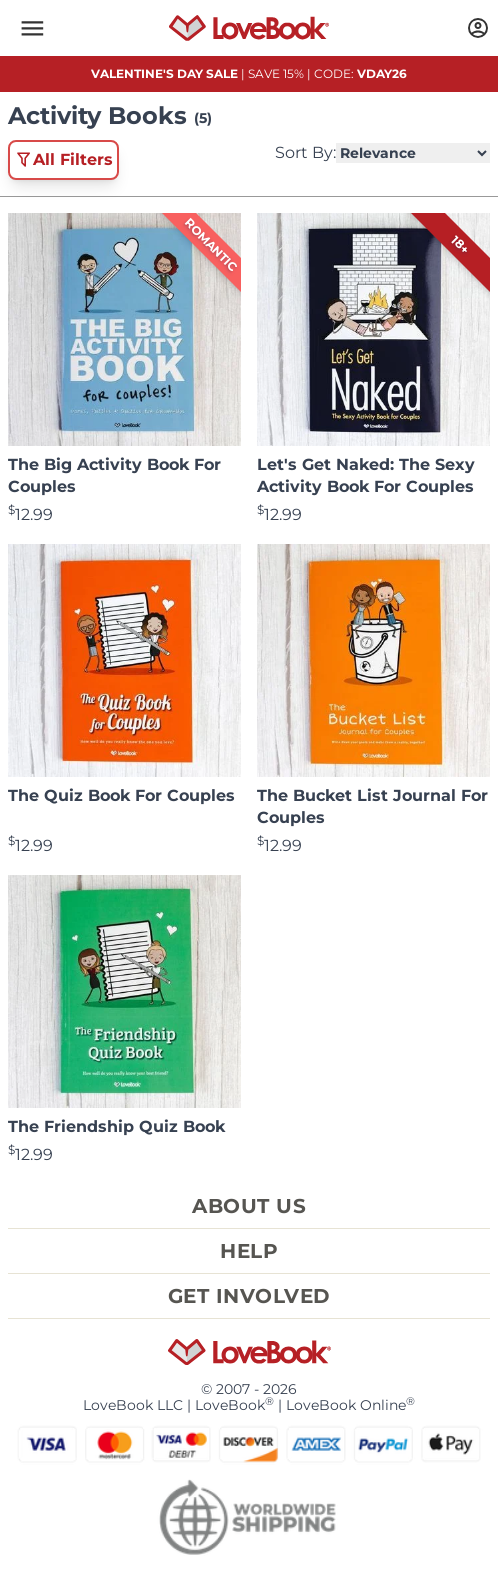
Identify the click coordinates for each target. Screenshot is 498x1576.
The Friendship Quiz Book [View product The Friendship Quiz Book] (116, 1126)
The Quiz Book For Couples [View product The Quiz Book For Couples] (121, 795)
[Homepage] (249, 28)
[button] (32, 28)
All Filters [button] (63, 160)
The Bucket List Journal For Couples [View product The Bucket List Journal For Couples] (372, 806)
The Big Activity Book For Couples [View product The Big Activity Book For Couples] (114, 475)
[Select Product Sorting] (413, 153)
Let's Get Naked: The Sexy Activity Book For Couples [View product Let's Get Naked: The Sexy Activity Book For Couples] (366, 475)
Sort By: (382, 153)
